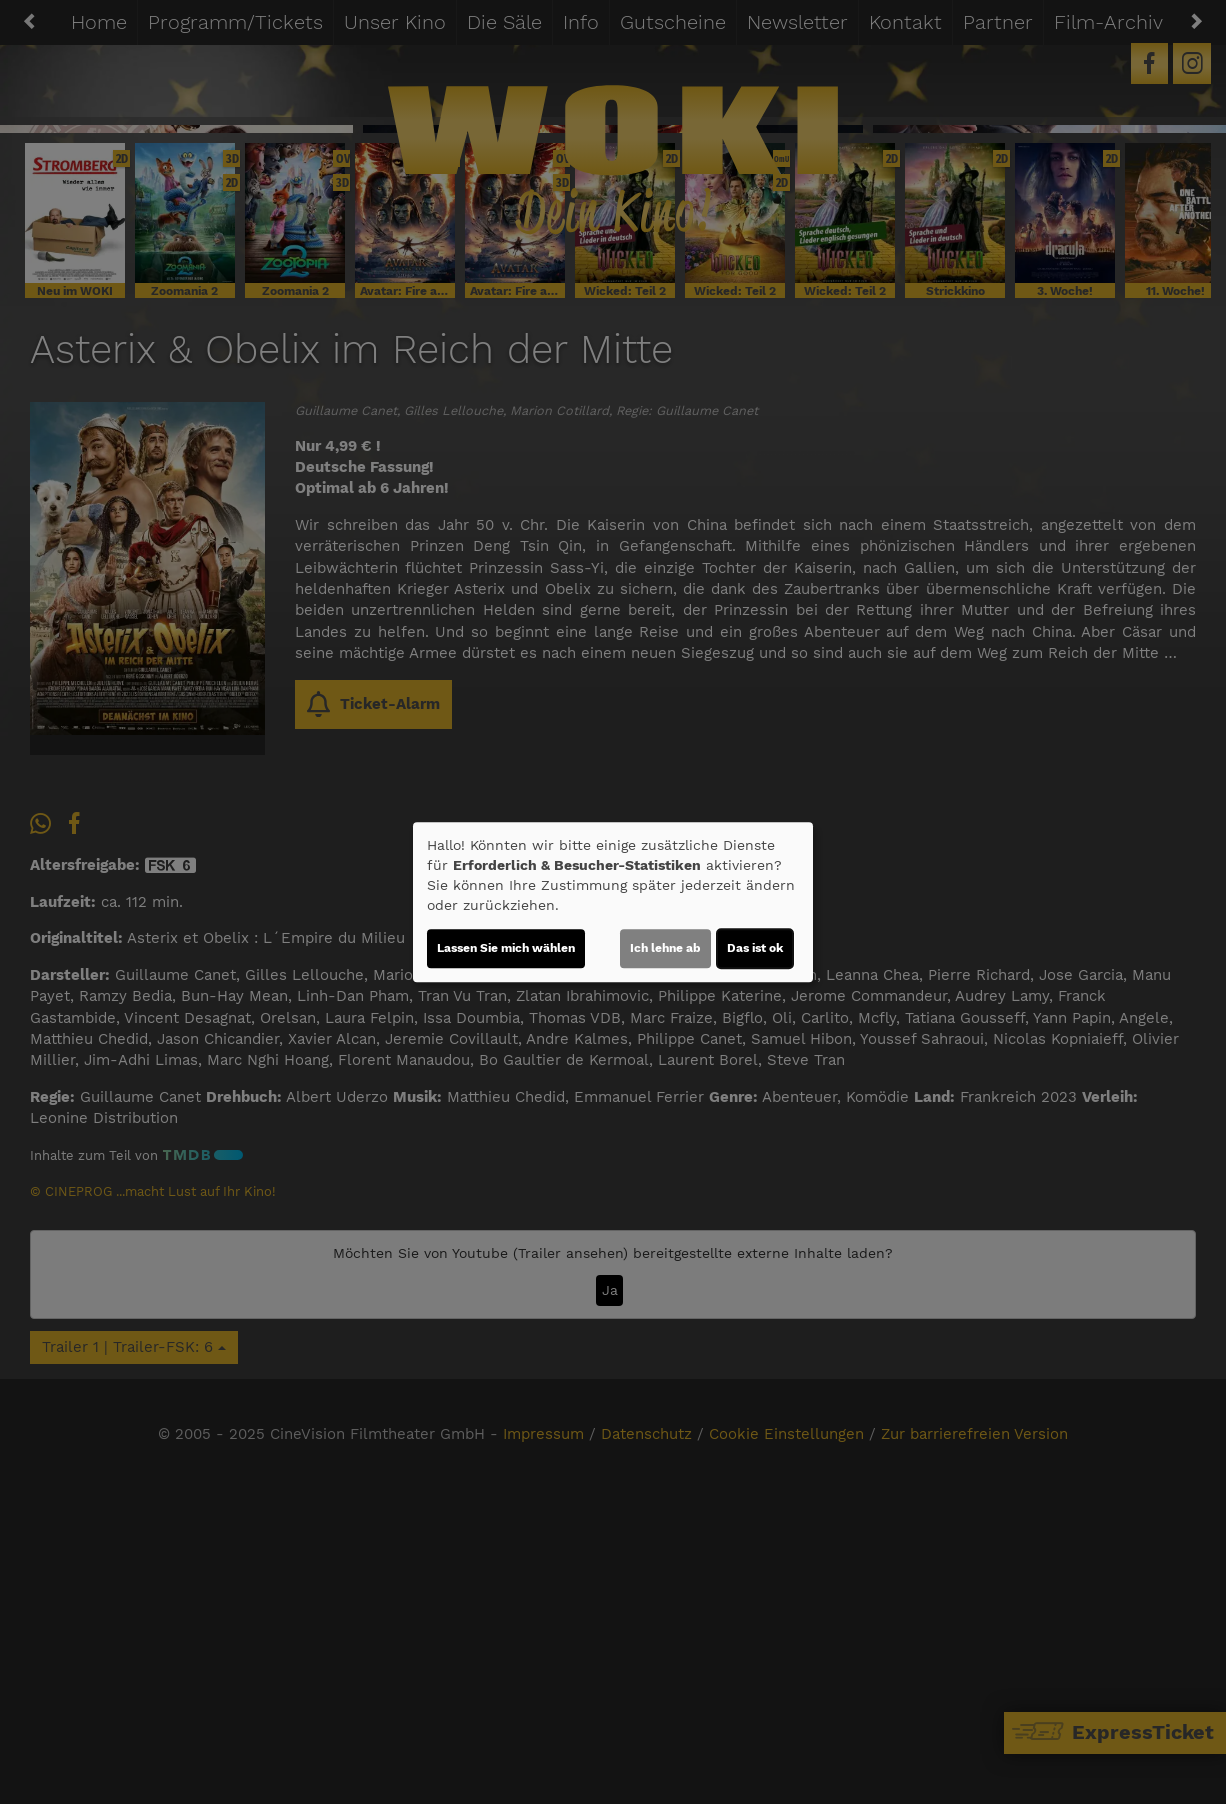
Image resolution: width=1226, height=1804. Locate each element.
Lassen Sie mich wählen (506, 948)
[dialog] (613, 902)
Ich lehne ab (665, 948)
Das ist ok (755, 948)
